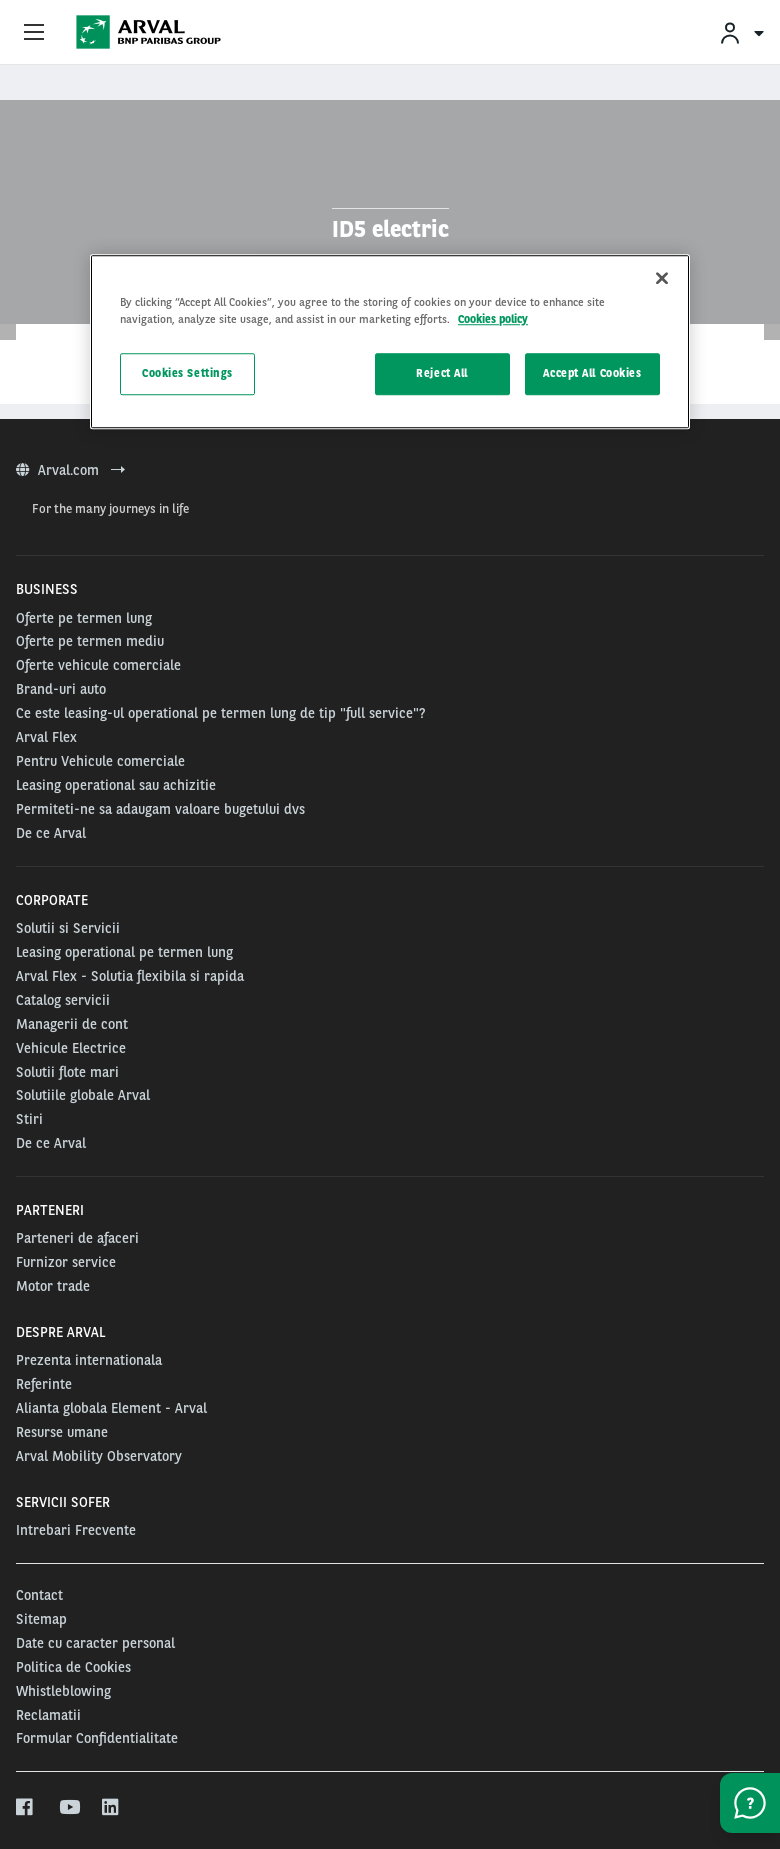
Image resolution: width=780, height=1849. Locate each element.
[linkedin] (111, 1808)
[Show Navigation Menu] (34, 33)
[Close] (662, 279)
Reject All (442, 374)
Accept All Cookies (592, 374)
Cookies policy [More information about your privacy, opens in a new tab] (493, 320)
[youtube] (68, 1808)
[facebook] (25, 1808)
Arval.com (70, 470)
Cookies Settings (187, 374)
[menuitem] (741, 32)
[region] (390, 342)
